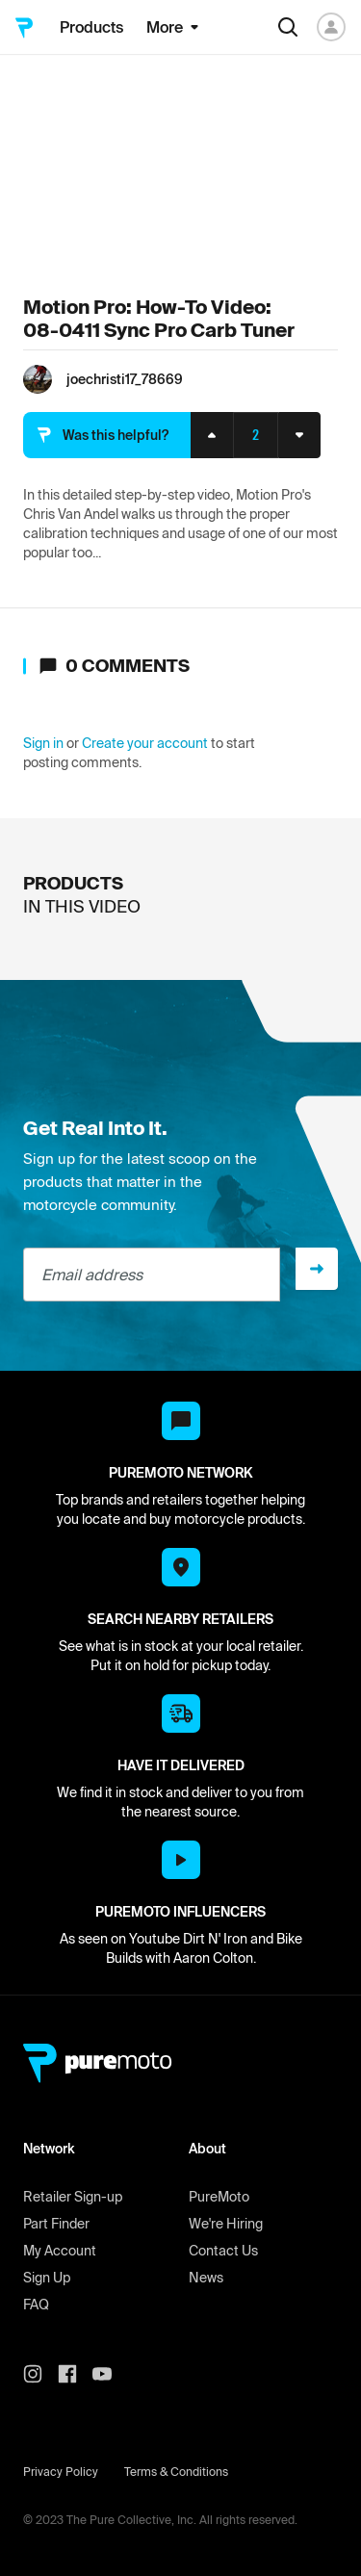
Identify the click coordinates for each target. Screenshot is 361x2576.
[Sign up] (317, 1269)
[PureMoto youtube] (109, 2373)
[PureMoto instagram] (40, 2373)
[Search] (288, 27)
